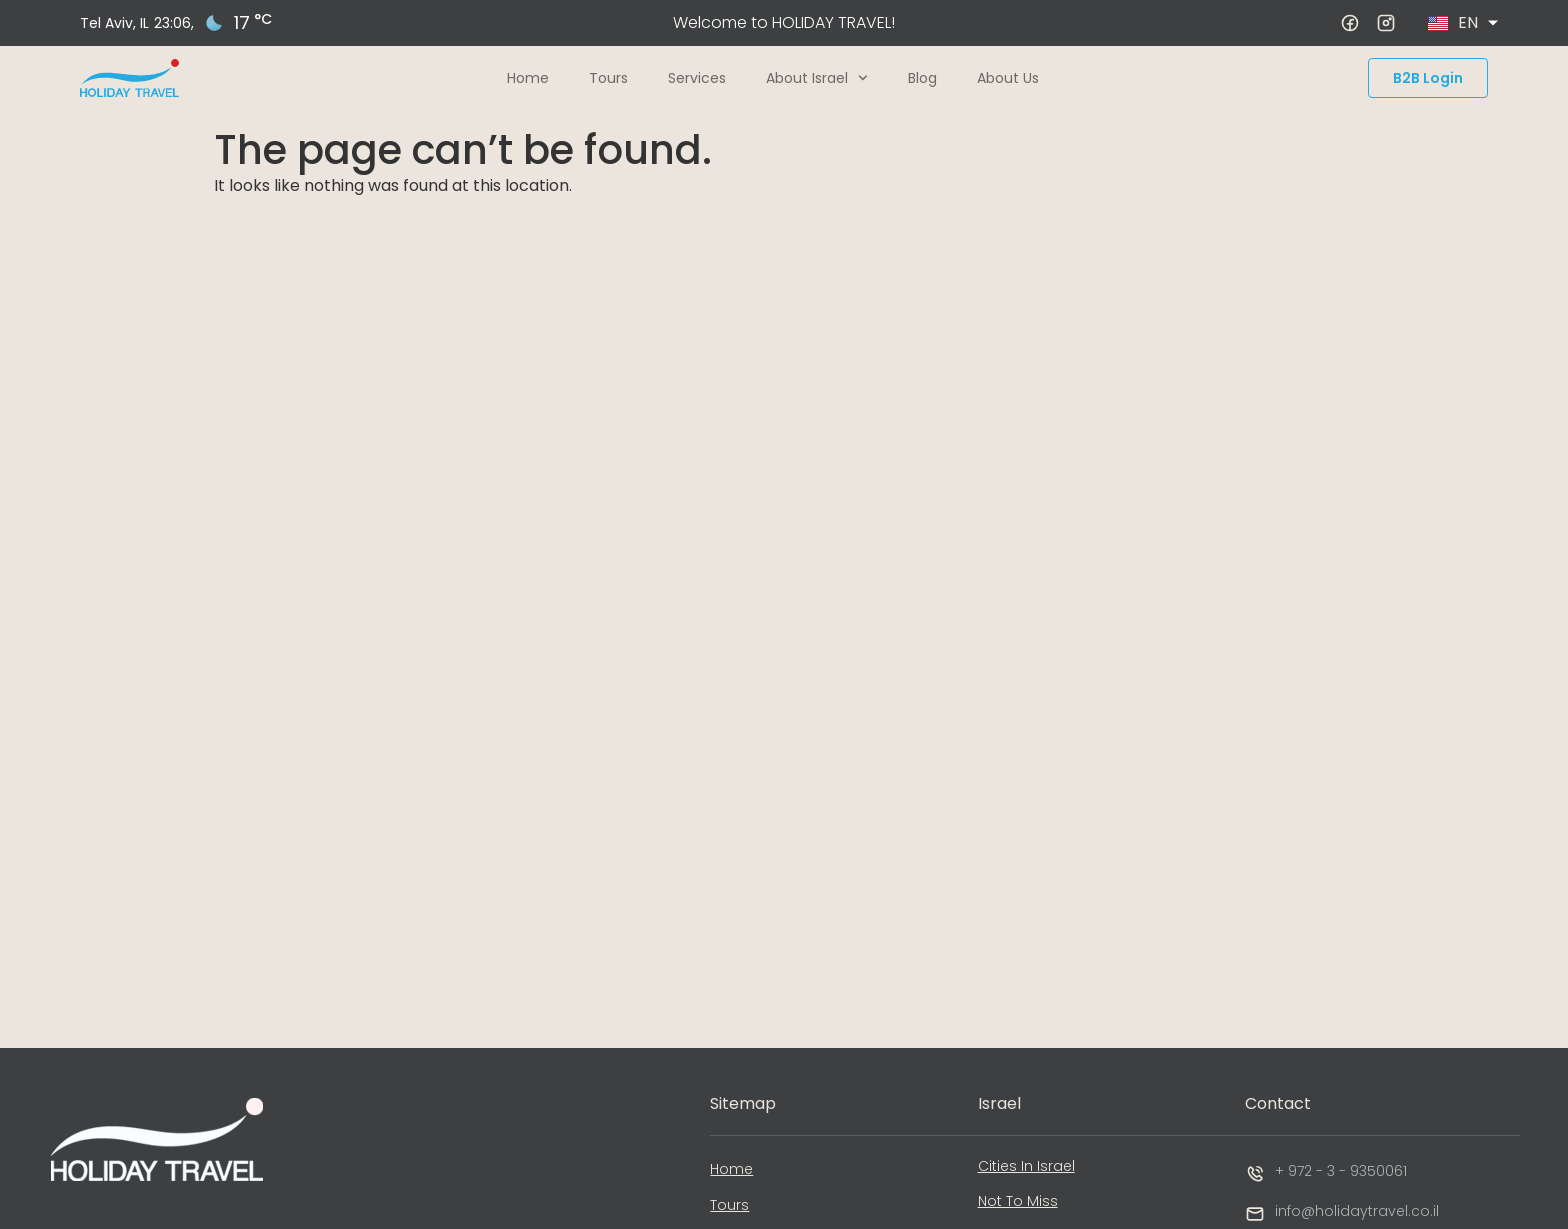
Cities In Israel (1026, 1166)
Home (528, 78)
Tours (608, 78)
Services (697, 78)
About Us (1008, 78)
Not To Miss (1018, 1201)
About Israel (817, 78)
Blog (922, 78)
